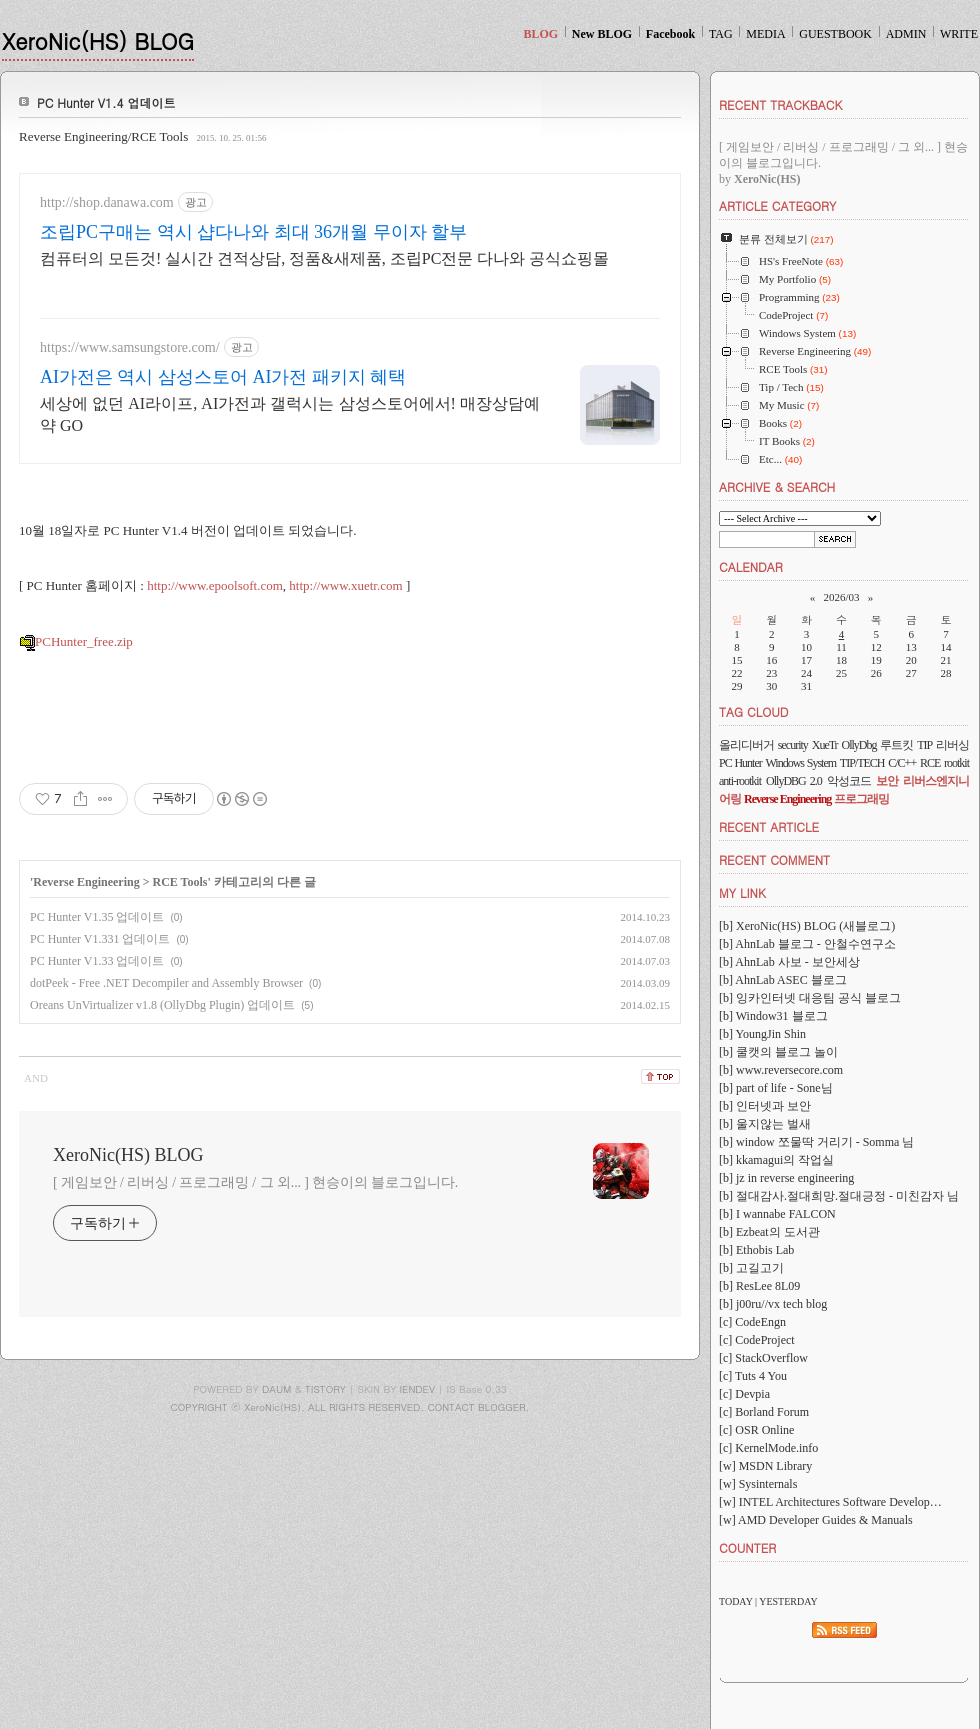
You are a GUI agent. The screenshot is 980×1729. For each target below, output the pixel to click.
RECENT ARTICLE (769, 826)
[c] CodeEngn (752, 1322)
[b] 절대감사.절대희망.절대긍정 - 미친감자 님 (839, 1196)
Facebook (670, 34)
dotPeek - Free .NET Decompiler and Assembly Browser (166, 983)
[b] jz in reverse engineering (786, 1178)
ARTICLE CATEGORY (777, 205)
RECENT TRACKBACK (780, 104)
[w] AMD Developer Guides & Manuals (816, 1520)
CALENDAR (751, 566)
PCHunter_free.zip (76, 641)
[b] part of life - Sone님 (776, 1088)
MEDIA (765, 34)
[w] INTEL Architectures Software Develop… (830, 1502)
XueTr (825, 745)
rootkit (956, 763)
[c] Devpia (744, 1394)
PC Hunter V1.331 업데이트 (100, 939)
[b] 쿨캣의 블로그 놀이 (778, 1052)
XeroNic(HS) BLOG (98, 40)
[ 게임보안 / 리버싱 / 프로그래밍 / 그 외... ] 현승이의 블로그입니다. (255, 1182)
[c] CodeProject (757, 1340)
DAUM (276, 1389)
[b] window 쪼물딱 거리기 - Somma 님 (816, 1142)
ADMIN (906, 34)
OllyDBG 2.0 (794, 781)
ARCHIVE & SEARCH (777, 486)
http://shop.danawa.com (107, 202)
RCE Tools (180, 882)
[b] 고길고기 (751, 1268)
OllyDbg (858, 745)
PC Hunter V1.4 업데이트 (106, 102)
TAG (721, 34)
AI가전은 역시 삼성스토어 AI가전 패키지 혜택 (223, 377)
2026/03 (841, 597)
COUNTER (747, 1547)
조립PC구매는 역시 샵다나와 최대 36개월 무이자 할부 (253, 232)
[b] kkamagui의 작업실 (776, 1160)
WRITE (959, 34)
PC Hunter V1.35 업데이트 (97, 917)
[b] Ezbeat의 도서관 (769, 1232)
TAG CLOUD (754, 711)
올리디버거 (746, 745)
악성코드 (849, 781)
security (793, 745)
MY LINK (742, 892)
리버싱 (952, 745)
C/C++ (902, 763)
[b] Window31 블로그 (773, 1016)
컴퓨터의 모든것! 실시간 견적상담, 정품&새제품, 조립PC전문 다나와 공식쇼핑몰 (324, 258)
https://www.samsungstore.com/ (130, 347)
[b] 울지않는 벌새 (765, 1124)
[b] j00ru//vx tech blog (773, 1304)
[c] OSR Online (756, 1430)
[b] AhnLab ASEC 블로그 (783, 980)
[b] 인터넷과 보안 (765, 1106)
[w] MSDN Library (765, 1466)
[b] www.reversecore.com (781, 1070)
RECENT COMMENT (774, 859)
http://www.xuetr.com (345, 585)
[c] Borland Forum (764, 1412)
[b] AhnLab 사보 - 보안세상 (789, 962)
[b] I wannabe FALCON (777, 1214)
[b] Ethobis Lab (756, 1250)
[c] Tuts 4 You (753, 1376)
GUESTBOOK (835, 34)
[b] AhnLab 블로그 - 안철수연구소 (807, 944)
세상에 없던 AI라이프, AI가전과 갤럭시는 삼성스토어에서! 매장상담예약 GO (290, 414)
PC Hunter (740, 763)
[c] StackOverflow (763, 1358)
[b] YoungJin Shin (762, 1034)
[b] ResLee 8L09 (759, 1286)
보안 (887, 781)
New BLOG (602, 34)
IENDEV (417, 1389)
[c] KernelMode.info (768, 1448)
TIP (924, 745)
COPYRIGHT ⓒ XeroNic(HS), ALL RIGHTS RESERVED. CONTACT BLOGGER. (350, 1407)
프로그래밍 (861, 799)
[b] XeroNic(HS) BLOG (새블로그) (807, 926)
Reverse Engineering (86, 882)
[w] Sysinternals (758, 1484)
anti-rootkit (740, 781)
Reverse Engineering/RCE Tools (103, 136)
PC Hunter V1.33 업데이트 (97, 961)
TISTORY (325, 1389)
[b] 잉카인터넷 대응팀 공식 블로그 (810, 998)
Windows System (801, 763)
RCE (930, 763)
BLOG (540, 34)
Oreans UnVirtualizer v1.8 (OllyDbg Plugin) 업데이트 (162, 1005)
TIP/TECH (862, 763)
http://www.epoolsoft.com (215, 585)
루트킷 (896, 745)
